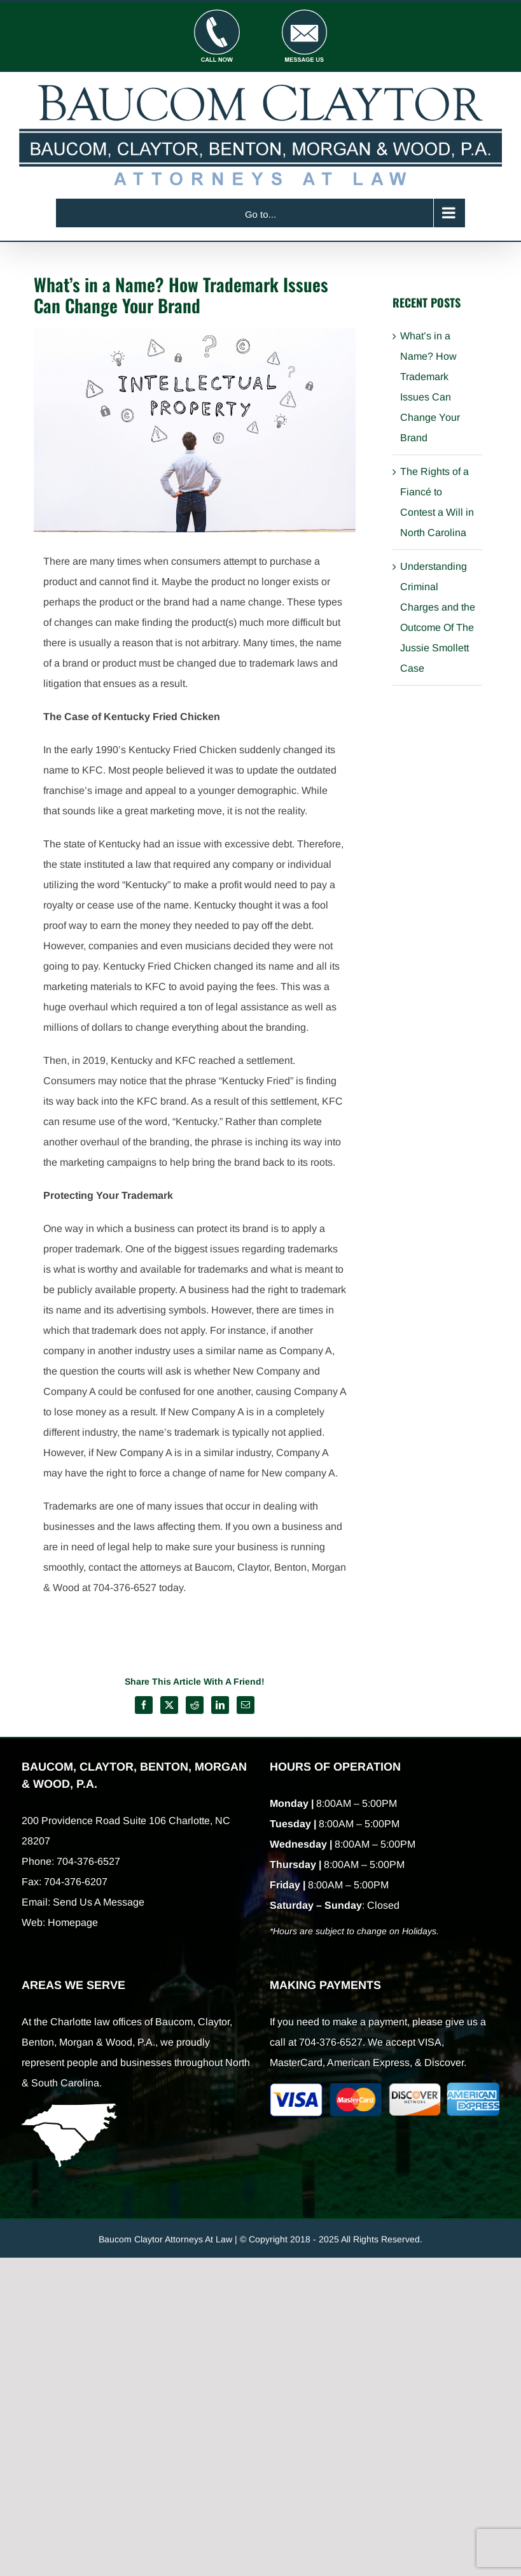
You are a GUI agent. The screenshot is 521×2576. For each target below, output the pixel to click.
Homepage (73, 1922)
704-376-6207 (76, 1881)
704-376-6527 (88, 1861)
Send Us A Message (98, 1902)
